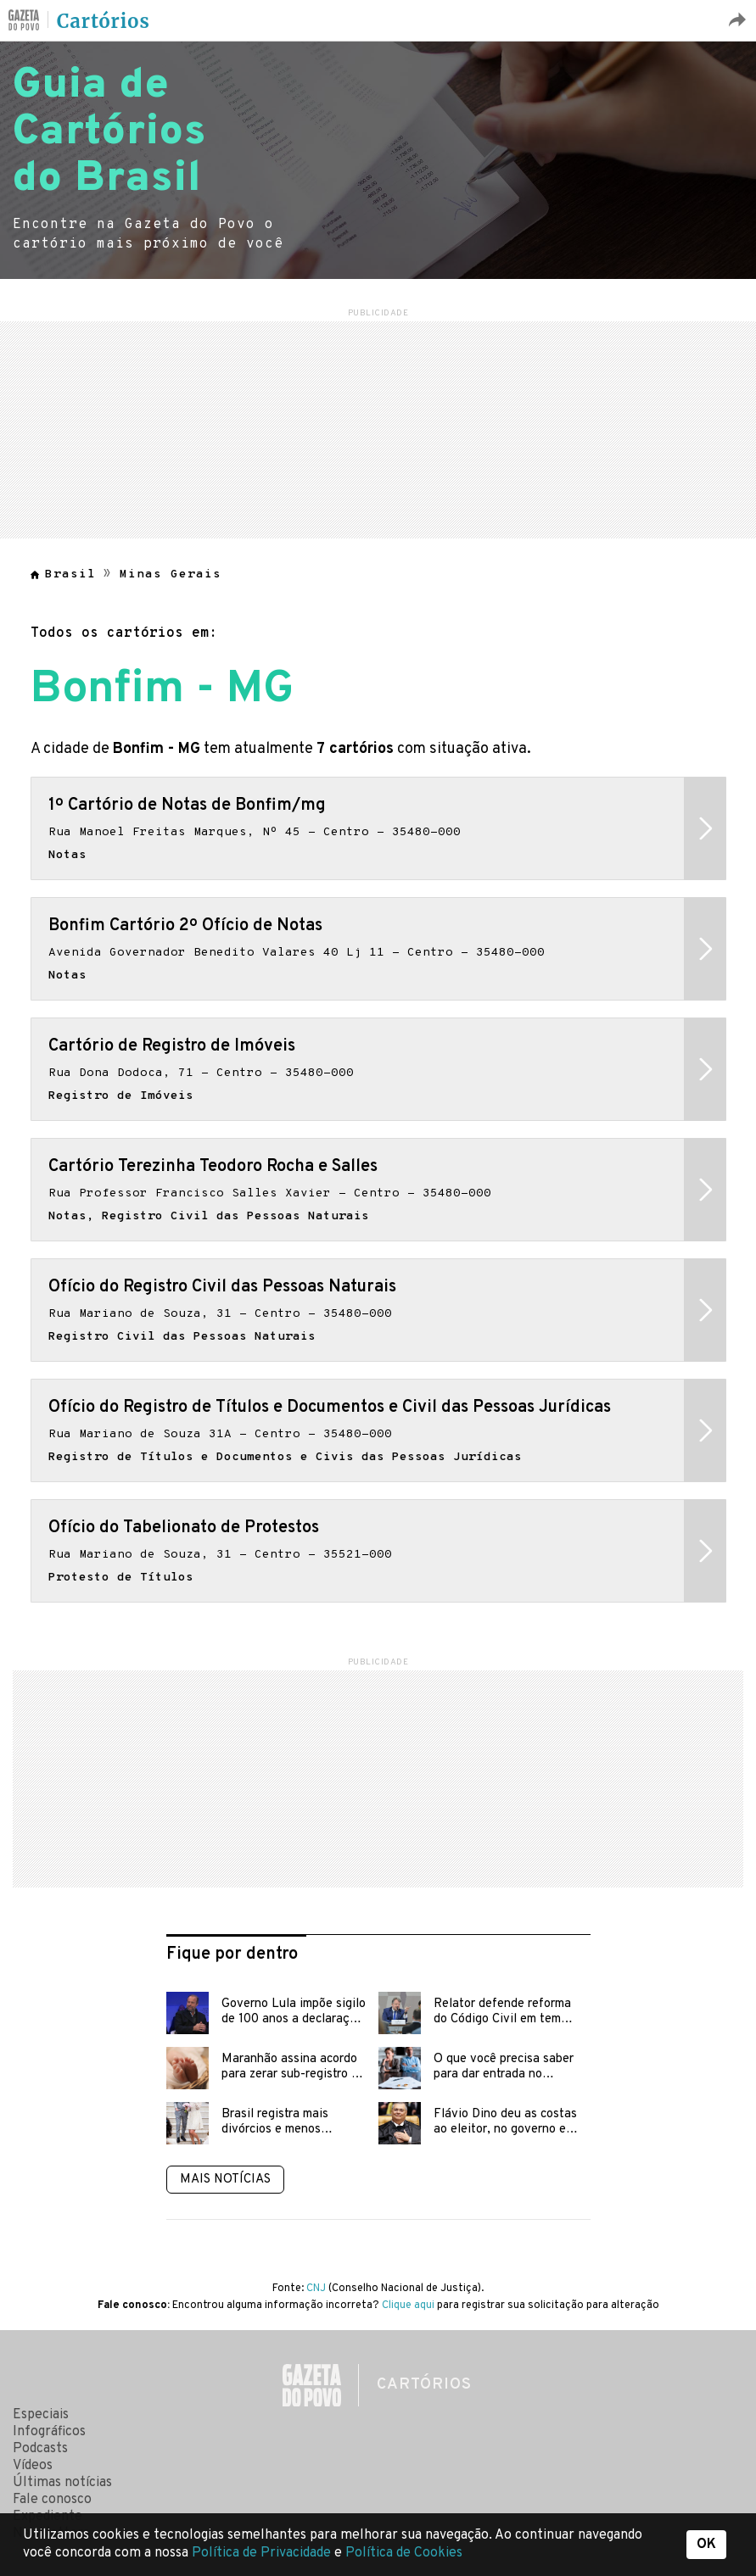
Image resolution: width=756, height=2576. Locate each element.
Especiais (41, 2414)
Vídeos (33, 2465)
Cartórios (103, 21)
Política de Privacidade (263, 2553)
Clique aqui (408, 2305)
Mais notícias (225, 2180)
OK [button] (706, 2544)
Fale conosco (52, 2499)
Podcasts (40, 2448)
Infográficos (49, 2431)
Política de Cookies (403, 2553)
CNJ (316, 2288)
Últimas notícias (62, 2482)
